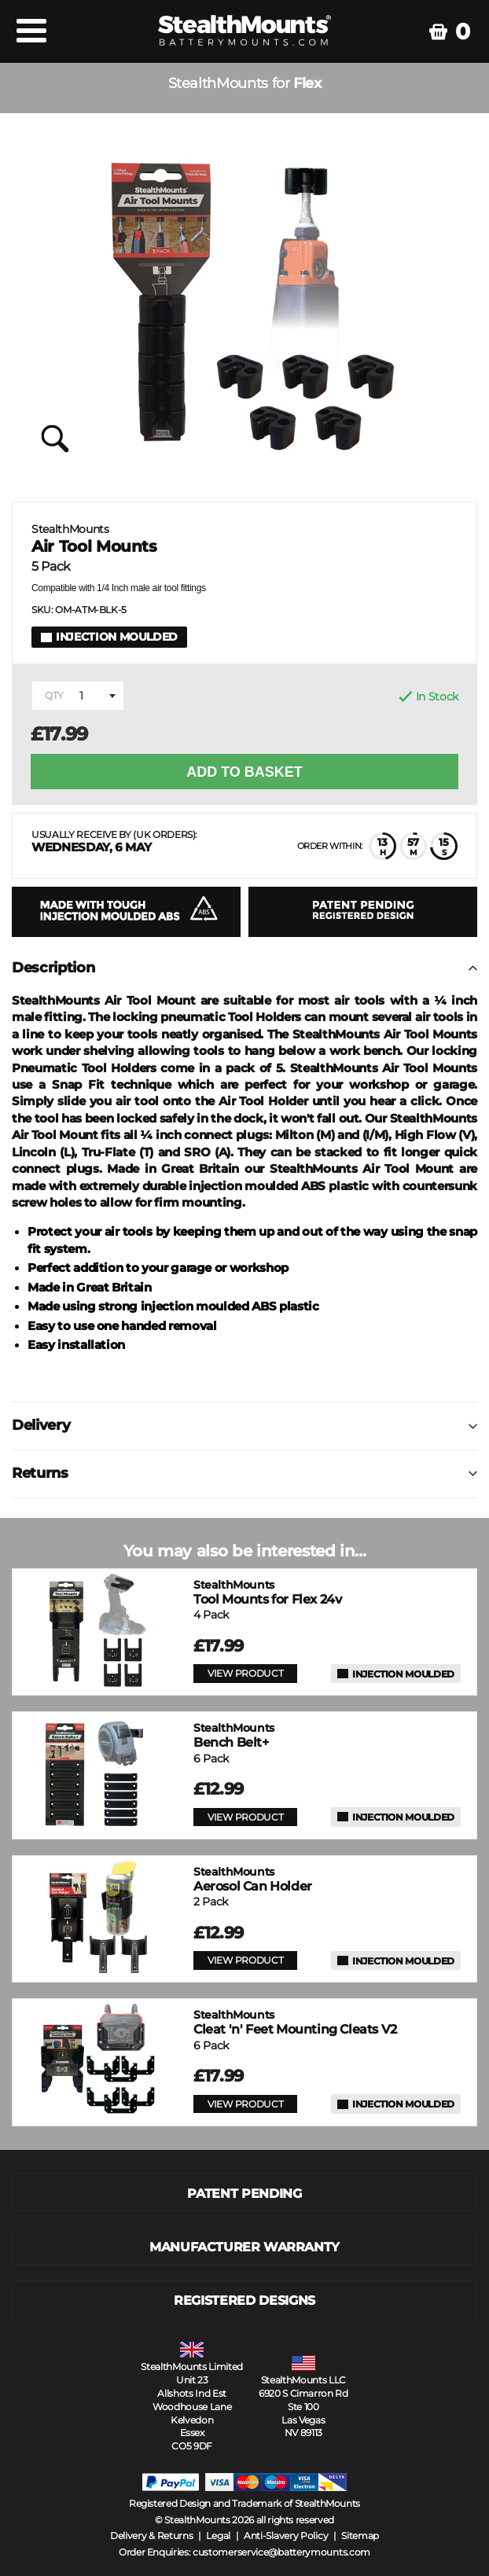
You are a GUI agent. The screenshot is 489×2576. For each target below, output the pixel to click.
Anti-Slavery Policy (286, 2535)
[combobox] (78, 695)
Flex (307, 83)
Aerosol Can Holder (252, 1879)
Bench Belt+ (233, 1735)
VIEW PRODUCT (245, 1673)
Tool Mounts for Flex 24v (267, 1592)
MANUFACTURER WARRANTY (244, 2247)
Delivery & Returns (151, 2535)
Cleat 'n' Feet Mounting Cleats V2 (295, 2022)
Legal (218, 2535)
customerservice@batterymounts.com (281, 2552)
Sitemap (360, 2535)
